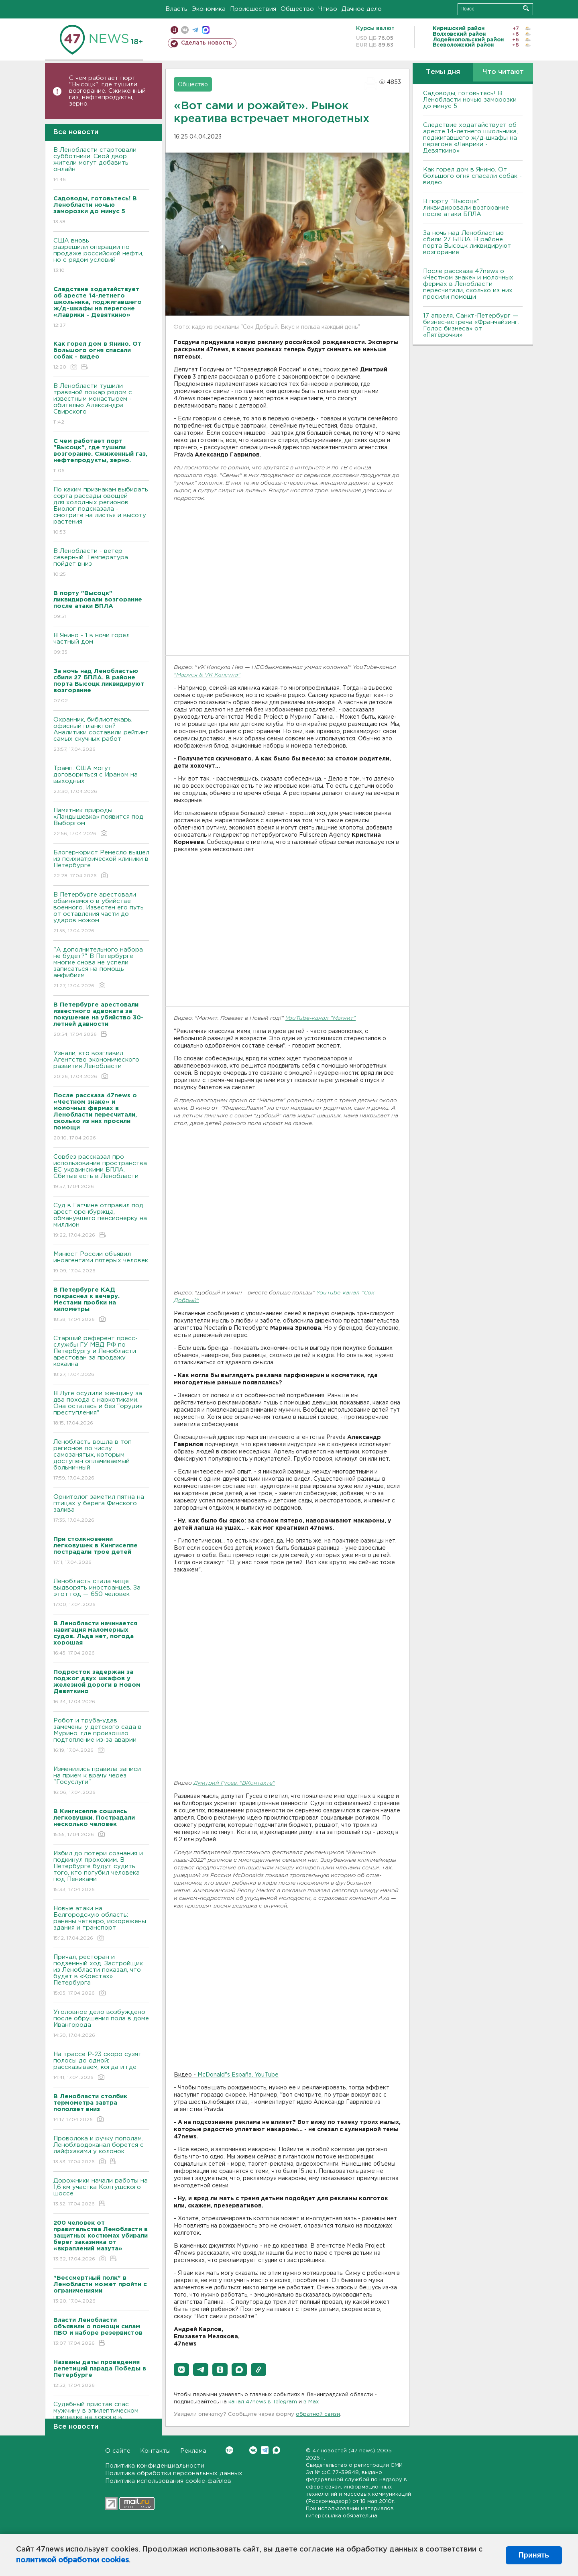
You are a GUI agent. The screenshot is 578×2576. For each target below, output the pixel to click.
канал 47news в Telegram (262, 2402)
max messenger (206, 30)
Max (276, 2450)
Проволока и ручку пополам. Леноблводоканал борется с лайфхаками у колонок (101, 2150)
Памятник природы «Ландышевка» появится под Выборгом (101, 822)
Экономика (209, 9)
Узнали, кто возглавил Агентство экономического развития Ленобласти (101, 1065)
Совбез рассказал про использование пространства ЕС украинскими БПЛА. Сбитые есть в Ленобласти (101, 1172)
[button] (181, 2369)
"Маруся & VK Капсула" (207, 675)
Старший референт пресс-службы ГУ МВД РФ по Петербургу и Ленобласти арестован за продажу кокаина (101, 1357)
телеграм (195, 30)
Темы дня (443, 72)
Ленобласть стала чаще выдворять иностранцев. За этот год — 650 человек (101, 1593)
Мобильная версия (174, 30)
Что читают (503, 72)
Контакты (155, 2451)
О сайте (117, 2451)
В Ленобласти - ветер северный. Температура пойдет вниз (101, 563)
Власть (176, 9)
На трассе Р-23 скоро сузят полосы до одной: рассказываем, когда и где (101, 2066)
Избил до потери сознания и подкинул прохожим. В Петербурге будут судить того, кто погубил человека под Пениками (101, 1872)
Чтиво (327, 9)
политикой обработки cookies (72, 2560)
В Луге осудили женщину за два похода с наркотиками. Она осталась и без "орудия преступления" (101, 1409)
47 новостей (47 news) (343, 2451)
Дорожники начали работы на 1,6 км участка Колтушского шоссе (101, 2192)
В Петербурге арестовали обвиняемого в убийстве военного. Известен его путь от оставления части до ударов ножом (101, 913)
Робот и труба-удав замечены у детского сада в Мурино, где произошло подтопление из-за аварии (101, 1736)
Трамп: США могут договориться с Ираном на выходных (101, 780)
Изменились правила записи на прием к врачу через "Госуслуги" (101, 1781)
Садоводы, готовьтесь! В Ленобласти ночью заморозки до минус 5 (470, 100)
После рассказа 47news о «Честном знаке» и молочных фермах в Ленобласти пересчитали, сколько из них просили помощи (468, 284)
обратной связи (318, 2414)
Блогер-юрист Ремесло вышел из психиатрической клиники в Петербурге (101, 864)
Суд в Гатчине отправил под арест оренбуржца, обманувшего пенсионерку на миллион (101, 1221)
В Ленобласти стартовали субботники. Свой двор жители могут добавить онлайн (101, 165)
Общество (297, 9)
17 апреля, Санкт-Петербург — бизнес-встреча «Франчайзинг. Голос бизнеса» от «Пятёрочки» (471, 325)
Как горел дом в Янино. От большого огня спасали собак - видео (472, 176)
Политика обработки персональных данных (173, 2473)
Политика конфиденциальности (154, 2465)
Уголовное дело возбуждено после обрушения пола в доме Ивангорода (101, 2024)
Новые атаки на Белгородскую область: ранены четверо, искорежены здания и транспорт (101, 1924)
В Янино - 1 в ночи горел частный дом (101, 644)
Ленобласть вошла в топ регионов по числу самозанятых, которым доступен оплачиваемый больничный (101, 1460)
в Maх (311, 2402)
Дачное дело (362, 9)
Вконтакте (229, 2450)
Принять (534, 2555)
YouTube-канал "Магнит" (320, 1018)
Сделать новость (206, 43)
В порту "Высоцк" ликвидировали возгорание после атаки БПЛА (466, 208)
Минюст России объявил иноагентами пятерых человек (101, 1262)
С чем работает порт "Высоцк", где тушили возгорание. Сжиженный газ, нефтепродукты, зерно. (107, 90)
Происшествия (253, 9)
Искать (526, 8)
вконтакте (185, 30)
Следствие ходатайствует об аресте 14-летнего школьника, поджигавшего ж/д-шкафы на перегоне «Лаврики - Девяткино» (470, 137)
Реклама (193, 2451)
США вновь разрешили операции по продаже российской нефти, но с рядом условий (101, 256)
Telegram (265, 2450)
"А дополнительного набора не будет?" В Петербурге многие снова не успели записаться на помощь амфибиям (101, 968)
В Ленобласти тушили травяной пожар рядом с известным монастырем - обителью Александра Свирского (101, 404)
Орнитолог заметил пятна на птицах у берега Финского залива (101, 1509)
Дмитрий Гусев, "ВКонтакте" (234, 1783)
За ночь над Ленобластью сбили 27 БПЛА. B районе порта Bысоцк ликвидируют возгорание (467, 242)
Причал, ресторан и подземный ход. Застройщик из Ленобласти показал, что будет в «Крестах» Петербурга (101, 1975)
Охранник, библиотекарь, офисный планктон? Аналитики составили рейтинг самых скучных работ (101, 735)
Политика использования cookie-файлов (168, 2481)
